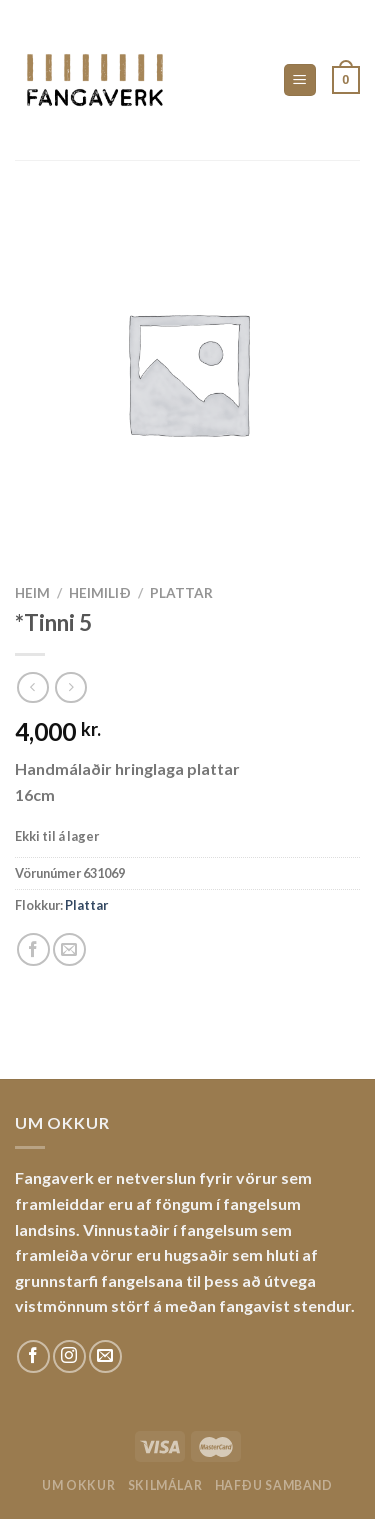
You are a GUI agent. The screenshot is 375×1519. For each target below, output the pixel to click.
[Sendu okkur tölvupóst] (105, 1356)
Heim (32, 593)
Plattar (181, 593)
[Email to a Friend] (69, 949)
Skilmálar (165, 1485)
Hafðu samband (274, 1485)
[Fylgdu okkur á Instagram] (69, 1356)
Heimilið (100, 593)
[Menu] (300, 80)
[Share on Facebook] (33, 949)
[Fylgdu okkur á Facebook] (33, 1356)
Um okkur (78, 1485)
